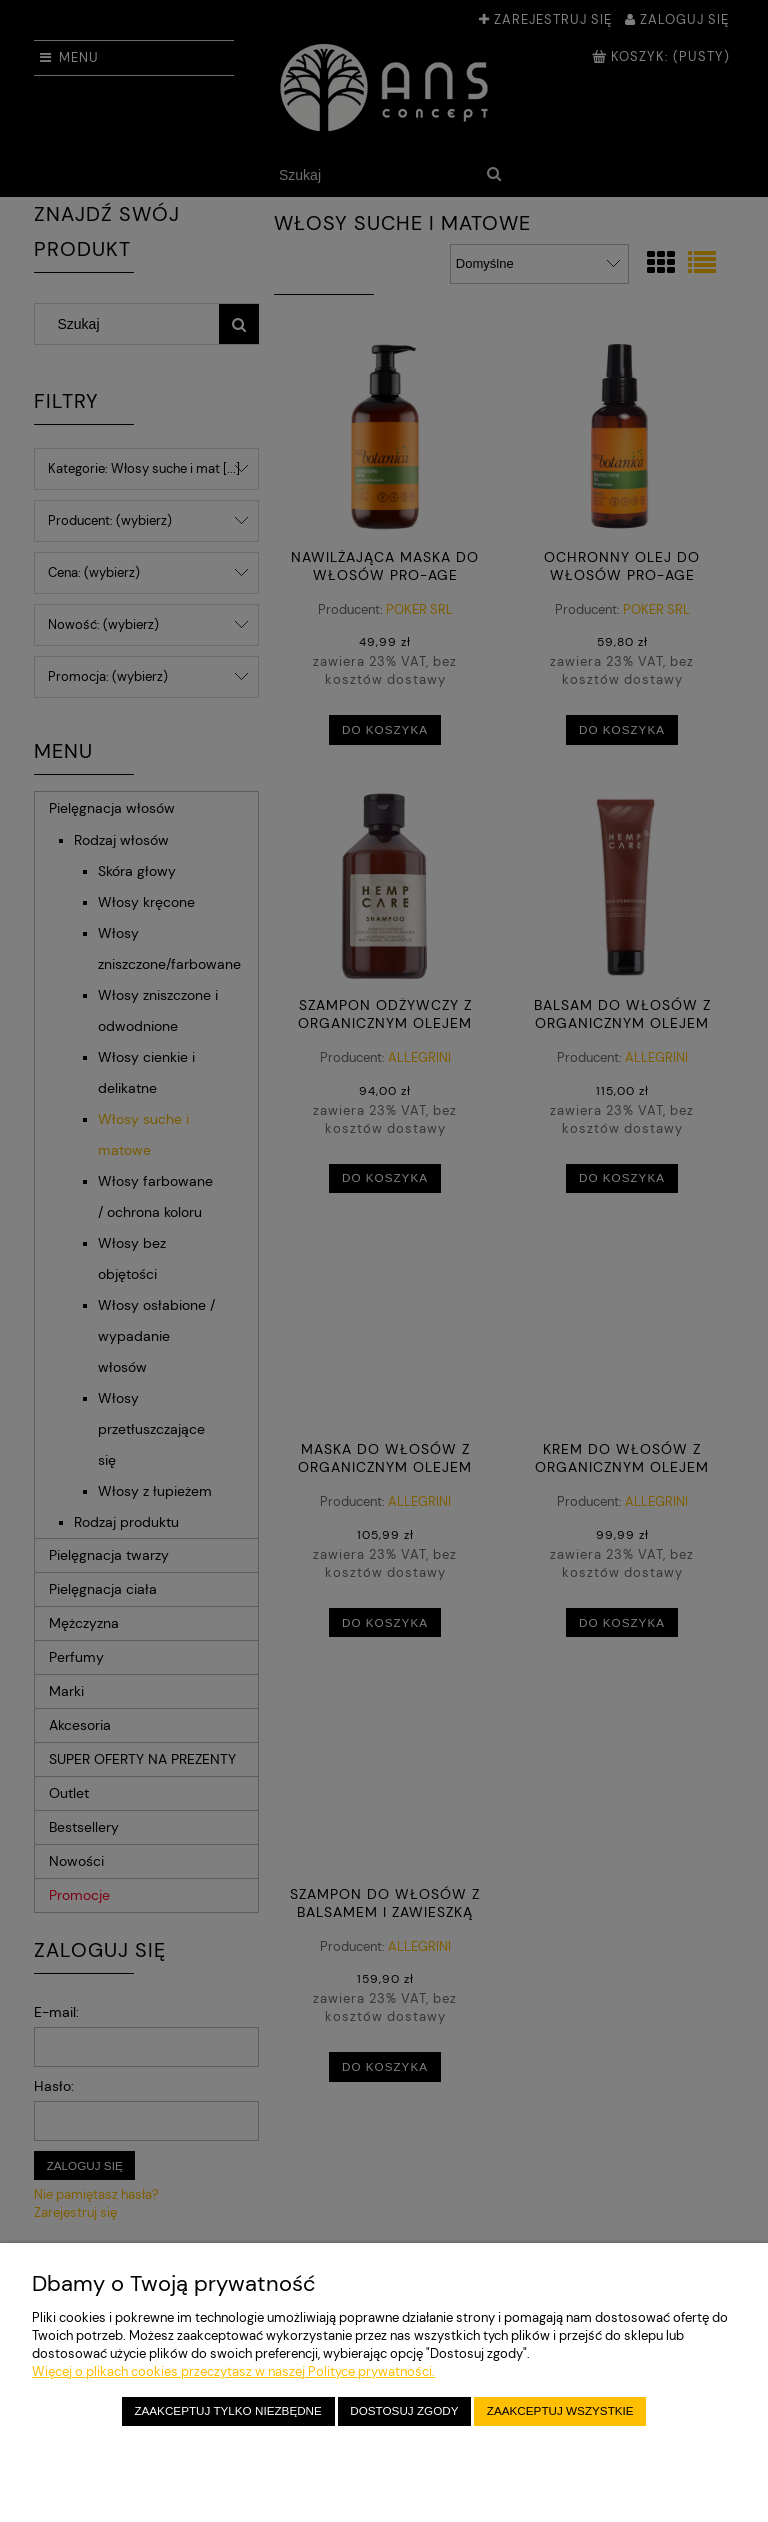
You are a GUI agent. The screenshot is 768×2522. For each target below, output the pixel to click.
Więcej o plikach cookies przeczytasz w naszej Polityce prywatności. (233, 2371)
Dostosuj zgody (404, 2410)
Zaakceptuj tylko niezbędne (227, 2410)
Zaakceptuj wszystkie (560, 2410)
